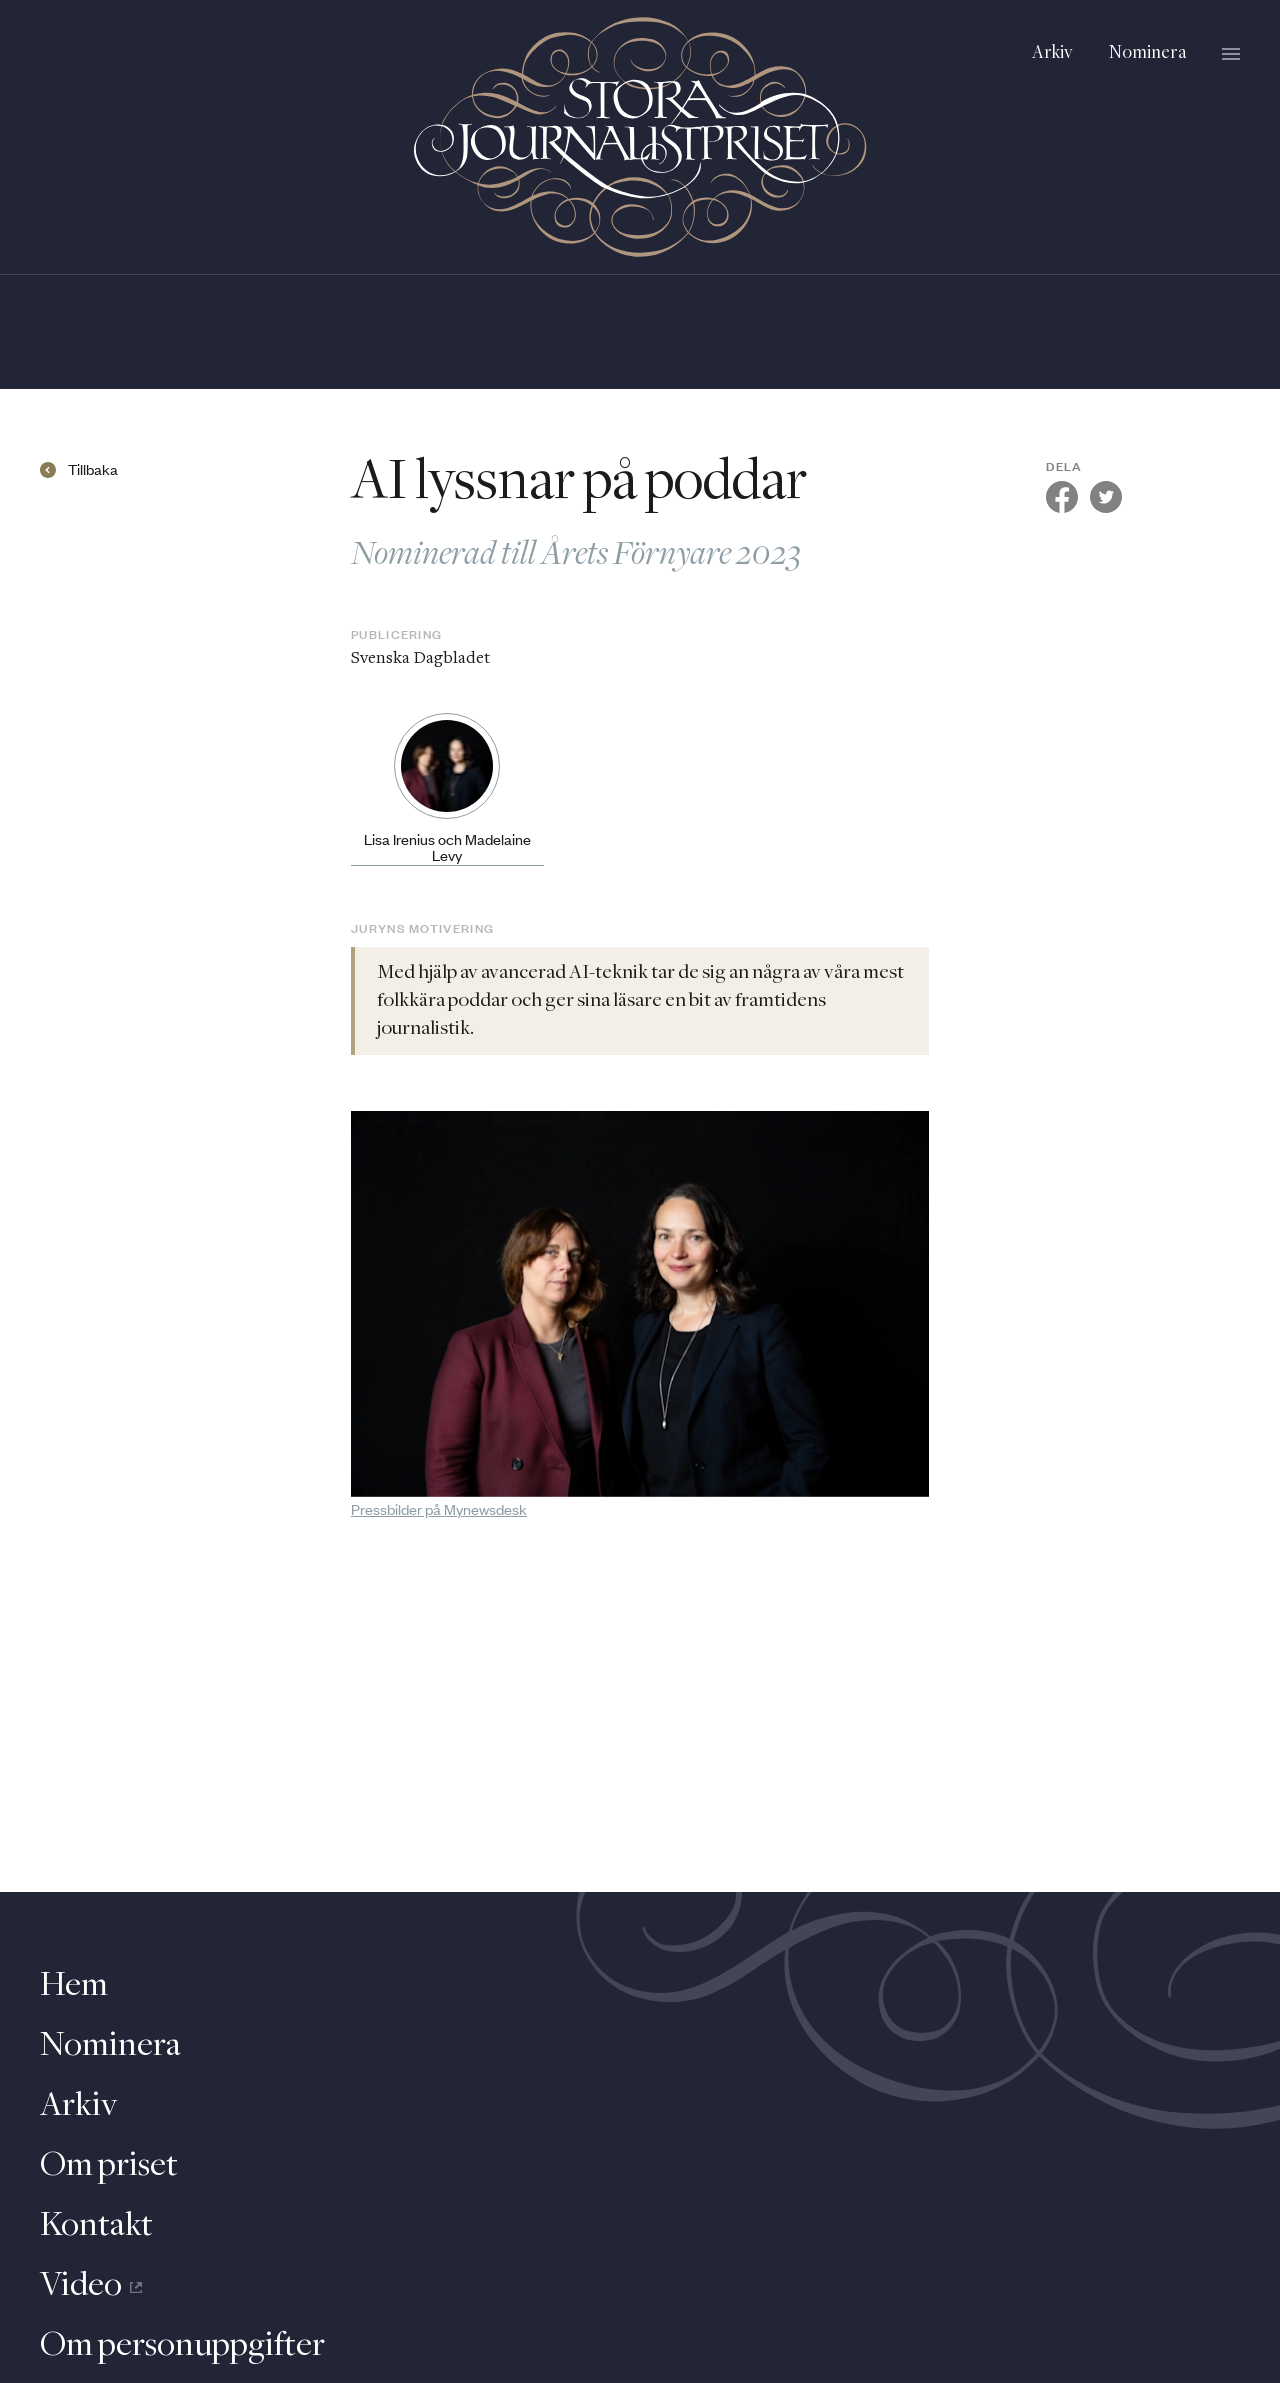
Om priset (109, 2166)
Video (91, 2286)
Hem (74, 1986)
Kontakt (96, 2226)
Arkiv (1052, 53)
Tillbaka (93, 470)
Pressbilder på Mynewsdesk (439, 1508)
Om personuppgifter (182, 2346)
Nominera (1147, 53)
